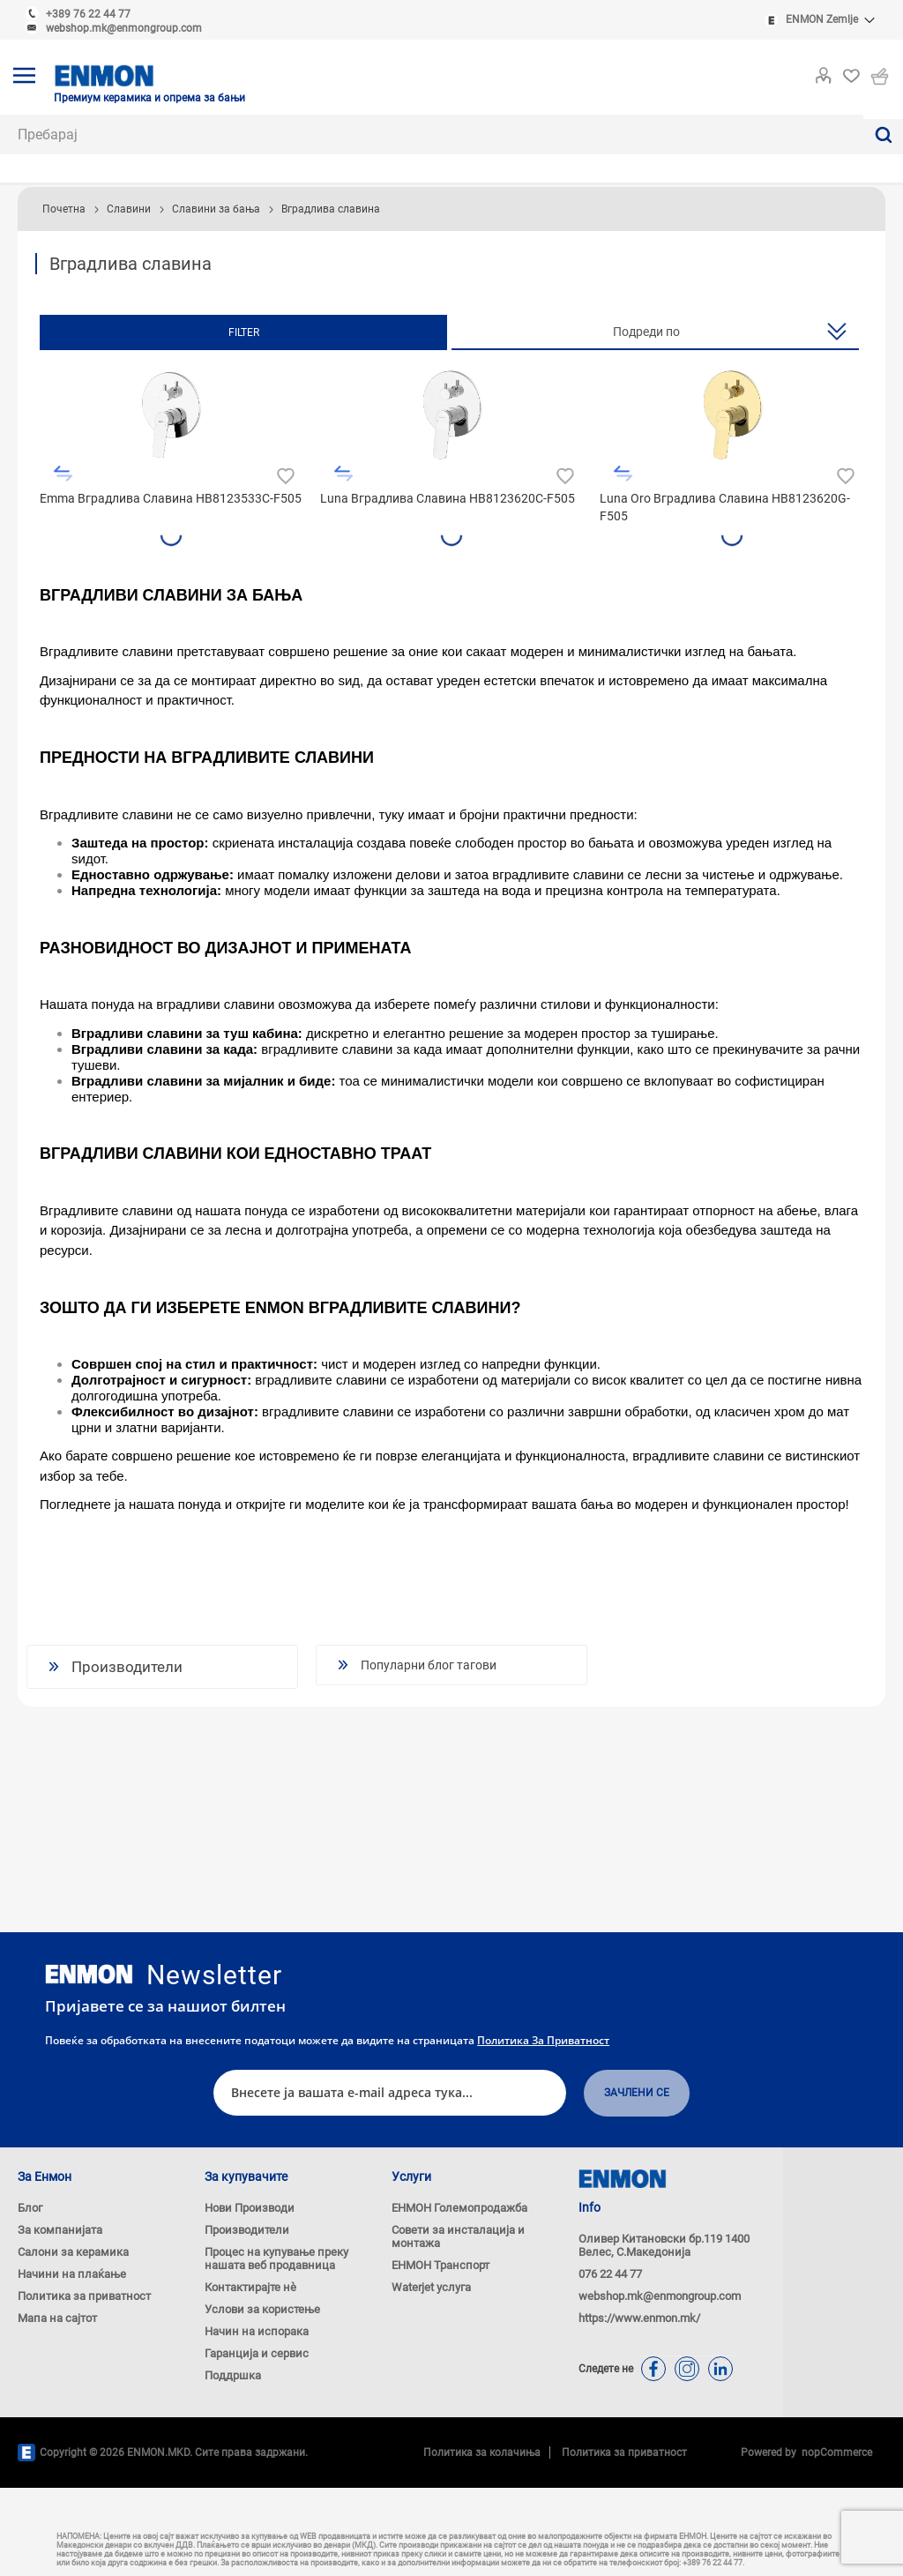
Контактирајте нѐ (250, 2287)
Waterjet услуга (431, 2287)
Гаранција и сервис (257, 2353)
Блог (30, 2207)
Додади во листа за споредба (63, 474)
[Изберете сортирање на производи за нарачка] (655, 332)
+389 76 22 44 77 (88, 14)
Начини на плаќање (72, 2274)
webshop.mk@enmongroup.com (124, 28)
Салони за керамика (73, 2252)
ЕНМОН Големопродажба (459, 2207)
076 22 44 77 (610, 2274)
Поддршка (233, 2375)
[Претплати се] (389, 2093)
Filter (243, 332)
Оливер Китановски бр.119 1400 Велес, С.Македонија (664, 2245)
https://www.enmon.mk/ (639, 2318)
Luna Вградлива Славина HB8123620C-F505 (447, 498)
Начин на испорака (257, 2331)
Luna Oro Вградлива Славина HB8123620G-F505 (725, 507)
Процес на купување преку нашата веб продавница (276, 2258)
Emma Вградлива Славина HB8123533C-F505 (171, 498)
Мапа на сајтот (57, 2318)
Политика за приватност (543, 2040)
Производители (247, 2229)
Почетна (64, 209)
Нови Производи (250, 2207)
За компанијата (60, 2229)
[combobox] (431, 134)
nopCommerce (834, 2452)
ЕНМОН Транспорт (440, 2265)
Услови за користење (262, 2309)
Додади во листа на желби (283, 474)
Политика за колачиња (482, 2452)
